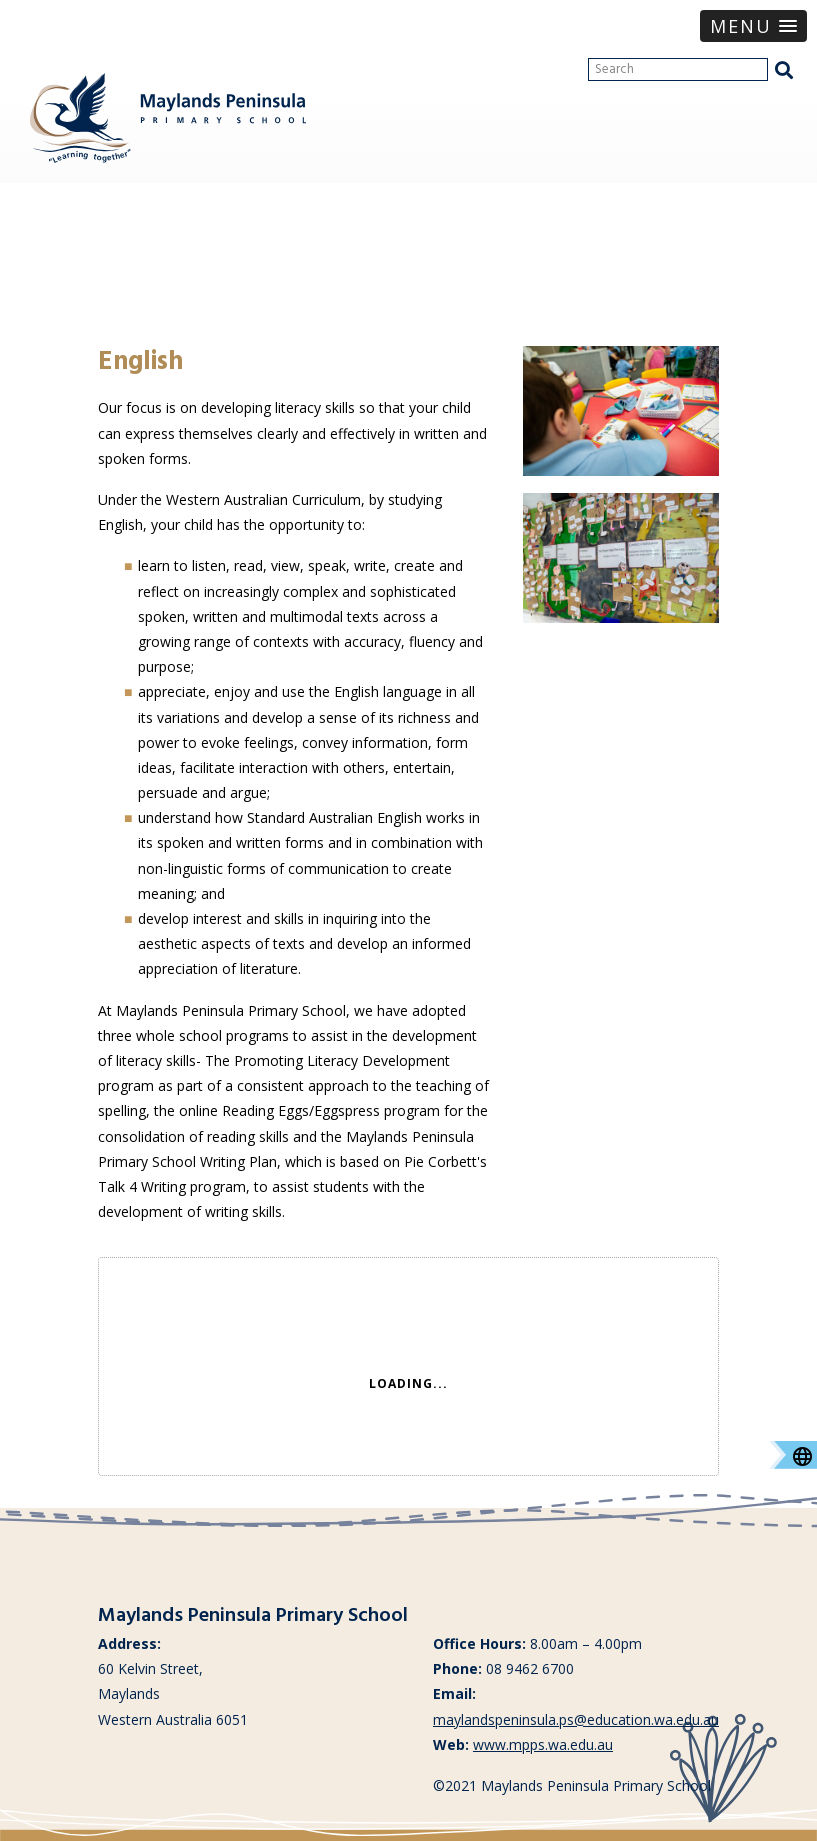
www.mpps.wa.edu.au (543, 1744)
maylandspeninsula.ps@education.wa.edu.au (576, 1719)
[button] (753, 26)
